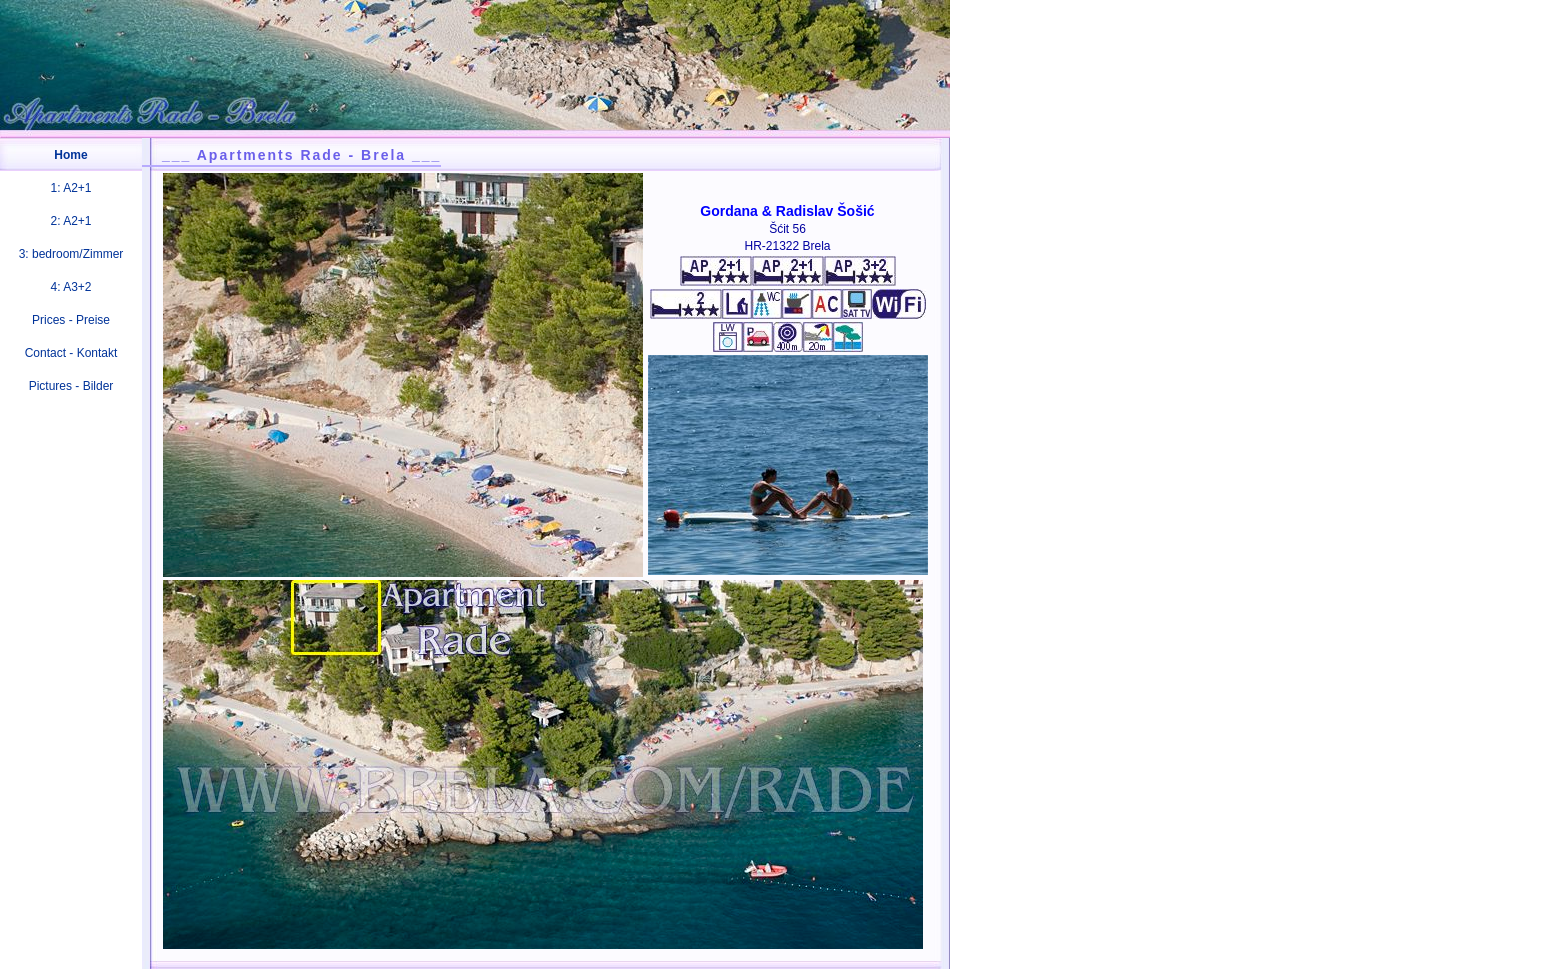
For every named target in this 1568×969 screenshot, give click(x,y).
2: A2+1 (70, 221)
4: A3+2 (70, 287)
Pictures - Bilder (71, 386)
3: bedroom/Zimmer (71, 254)
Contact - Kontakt (71, 353)
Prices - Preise (71, 320)
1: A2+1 (70, 188)
